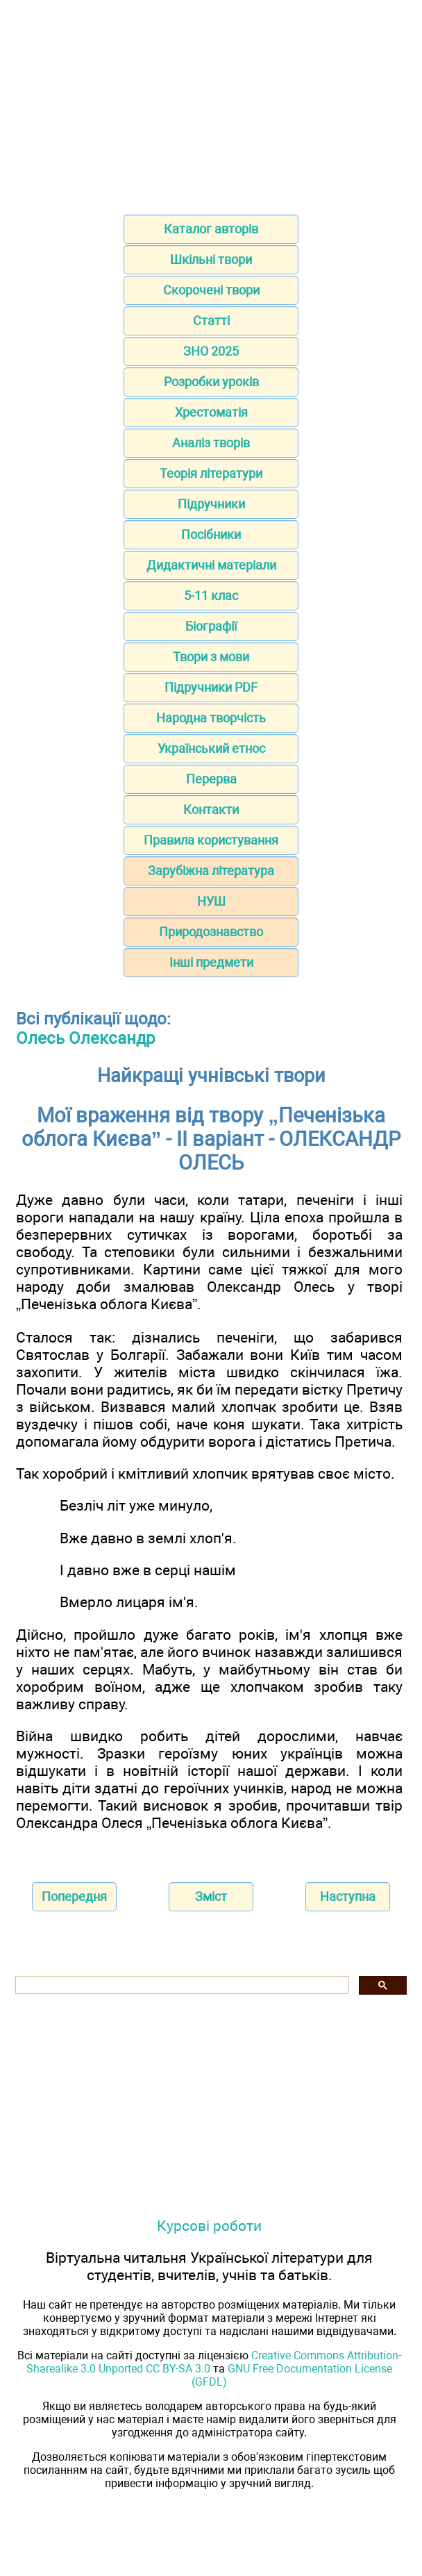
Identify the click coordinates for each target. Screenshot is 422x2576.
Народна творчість (211, 718)
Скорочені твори (211, 290)
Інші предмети (211, 962)
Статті (211, 320)
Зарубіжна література (211, 870)
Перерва (211, 779)
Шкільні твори (211, 259)
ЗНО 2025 (211, 351)
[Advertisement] (211, 103)
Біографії (211, 626)
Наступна (347, 1896)
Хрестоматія (211, 412)
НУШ (211, 901)
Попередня (74, 1896)
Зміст (211, 1896)
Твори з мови (211, 656)
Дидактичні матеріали (211, 565)
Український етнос (211, 748)
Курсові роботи (209, 2225)
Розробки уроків (211, 381)
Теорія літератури (211, 473)
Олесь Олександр (85, 1038)
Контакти (211, 809)
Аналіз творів (211, 442)
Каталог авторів (211, 229)
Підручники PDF (211, 687)
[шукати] (180, 1985)
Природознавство (211, 931)
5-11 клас (211, 595)
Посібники (211, 534)
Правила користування (211, 840)
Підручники (211, 504)
